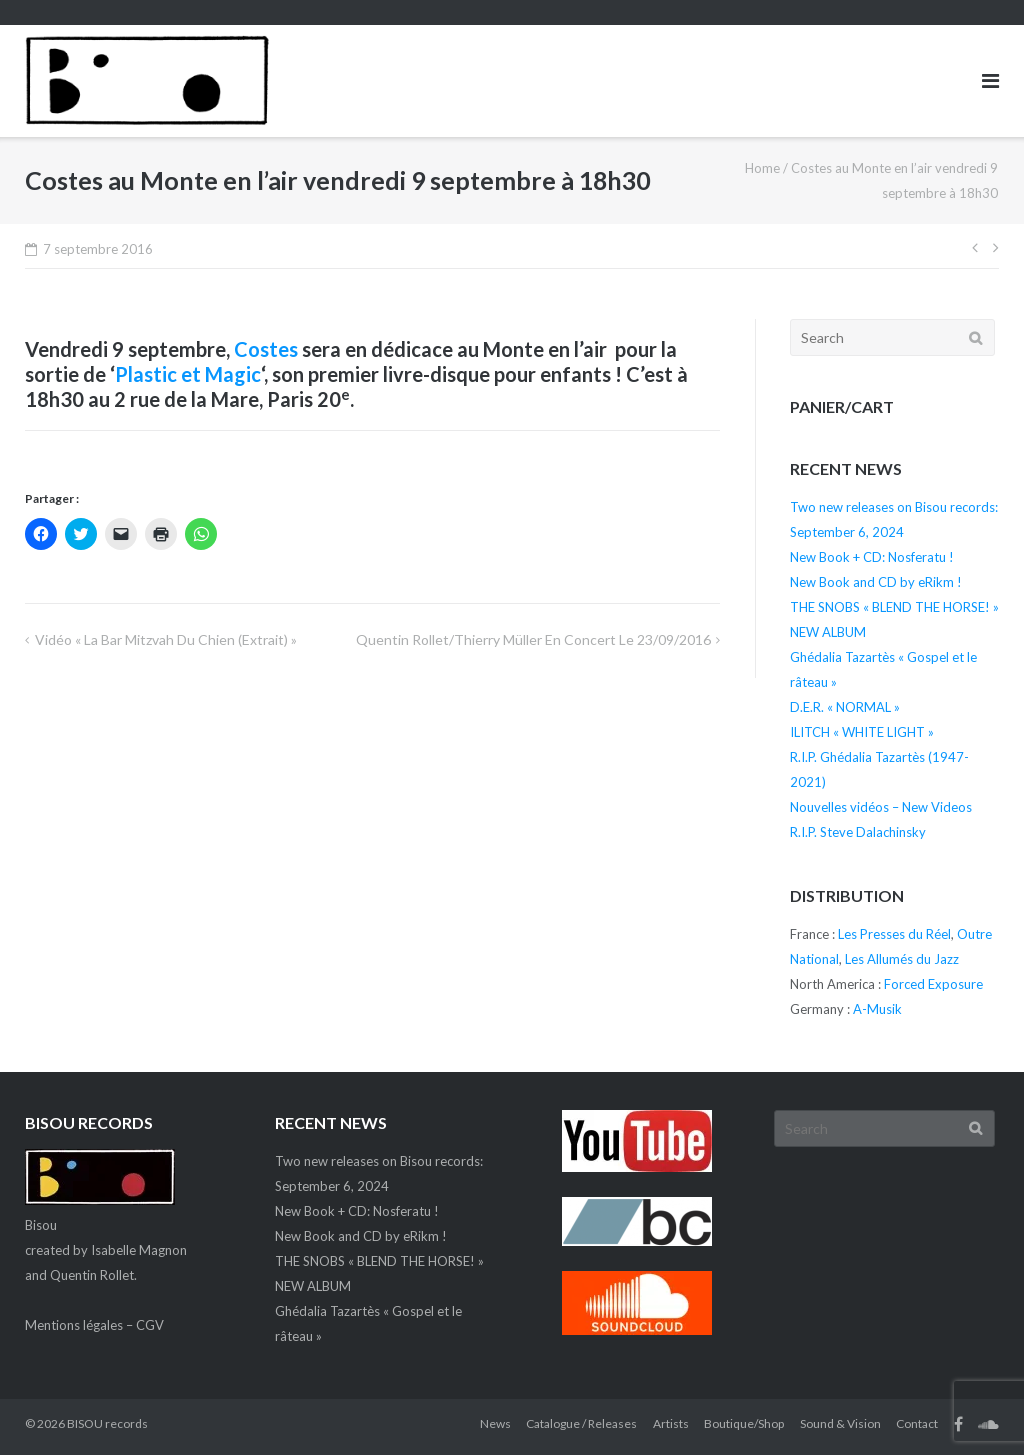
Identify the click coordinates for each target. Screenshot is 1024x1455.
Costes (266, 349)
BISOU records (107, 1423)
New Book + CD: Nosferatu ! (872, 557)
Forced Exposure (933, 984)
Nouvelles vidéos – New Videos (881, 807)
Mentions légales (74, 1325)
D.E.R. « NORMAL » (845, 707)
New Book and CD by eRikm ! (876, 582)
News (495, 1423)
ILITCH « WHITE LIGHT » (862, 732)
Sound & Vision (840, 1423)
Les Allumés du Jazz (902, 959)
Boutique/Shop (744, 1423)
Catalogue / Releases (581, 1423)
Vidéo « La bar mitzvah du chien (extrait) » (166, 639)
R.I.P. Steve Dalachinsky (858, 832)
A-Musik (877, 1009)
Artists (671, 1423)
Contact (917, 1423)
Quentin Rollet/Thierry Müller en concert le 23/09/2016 (533, 639)
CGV (150, 1325)
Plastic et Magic (188, 374)
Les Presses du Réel (894, 934)
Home (762, 168)
